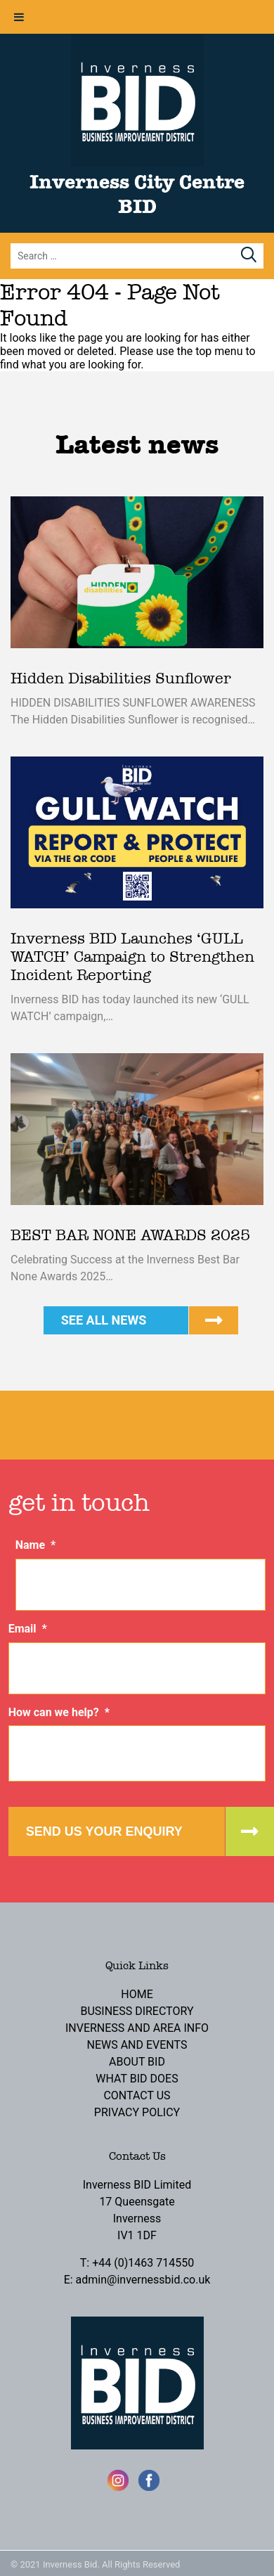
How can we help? (59, 1712)
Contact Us (136, 2095)
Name (35, 1545)
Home (136, 1994)
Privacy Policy (137, 2112)
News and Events (137, 2045)
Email (27, 1628)
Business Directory (136, 2011)
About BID (137, 2061)
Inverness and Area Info (137, 2028)
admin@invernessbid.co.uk (143, 2279)
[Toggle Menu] (19, 17)
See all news (104, 1320)
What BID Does (137, 2078)
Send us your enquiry (104, 1831)
